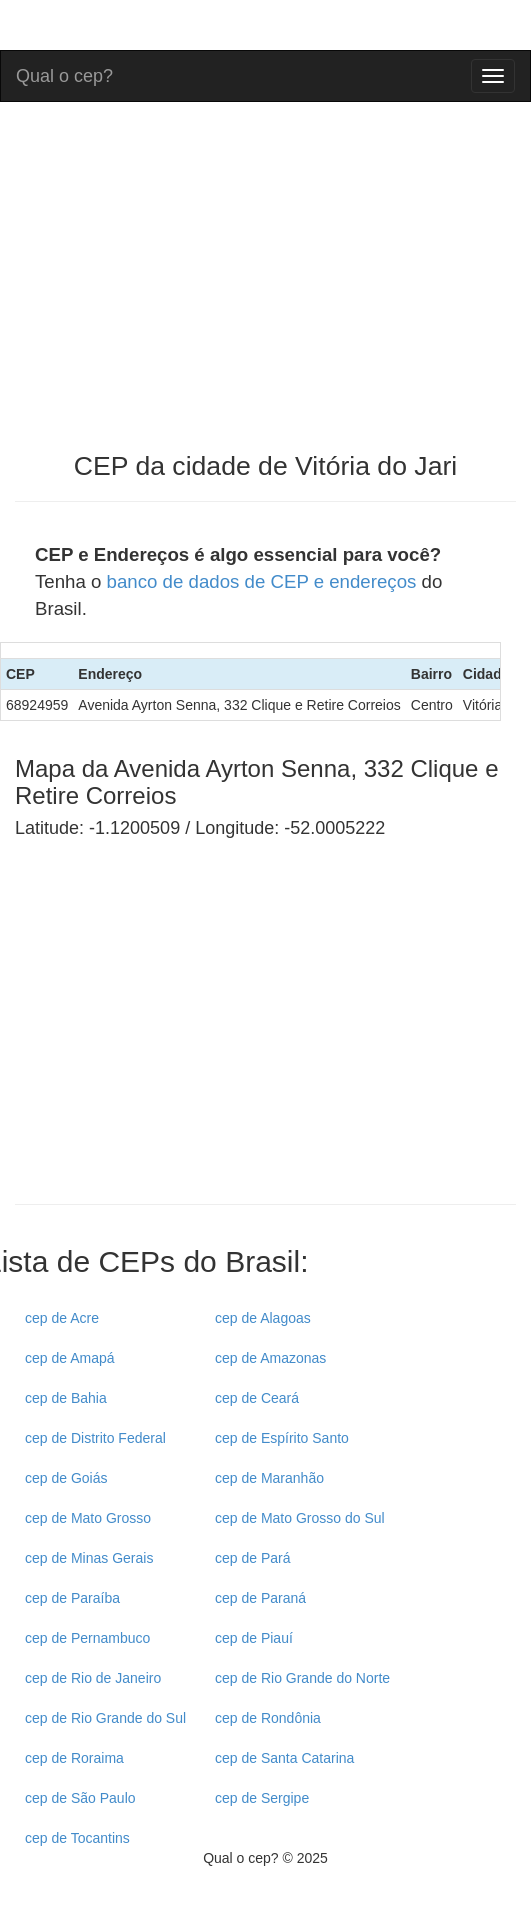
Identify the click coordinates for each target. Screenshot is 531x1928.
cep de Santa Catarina (284, 1758)
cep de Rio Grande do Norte (302, 1678)
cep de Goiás (66, 1478)
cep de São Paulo (80, 1798)
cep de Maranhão (269, 1478)
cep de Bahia (66, 1398)
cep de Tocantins (77, 1838)
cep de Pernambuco (87, 1638)
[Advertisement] (183, 1039)
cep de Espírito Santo (282, 1438)
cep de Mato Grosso (88, 1518)
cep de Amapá (70, 1358)
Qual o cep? (64, 73)
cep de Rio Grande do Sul (105, 1718)
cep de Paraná (260, 1598)
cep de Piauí (254, 1638)
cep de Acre (62, 1318)
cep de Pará (253, 1558)
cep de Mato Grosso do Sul (300, 1518)
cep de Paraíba (72, 1598)
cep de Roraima (74, 1758)
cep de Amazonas (270, 1358)
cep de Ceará (257, 1398)
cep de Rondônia (268, 1718)
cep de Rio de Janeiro (93, 1678)
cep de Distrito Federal (95, 1438)
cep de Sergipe (262, 1798)
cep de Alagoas (263, 1318)
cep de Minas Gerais (89, 1558)
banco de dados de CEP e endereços (262, 581)
